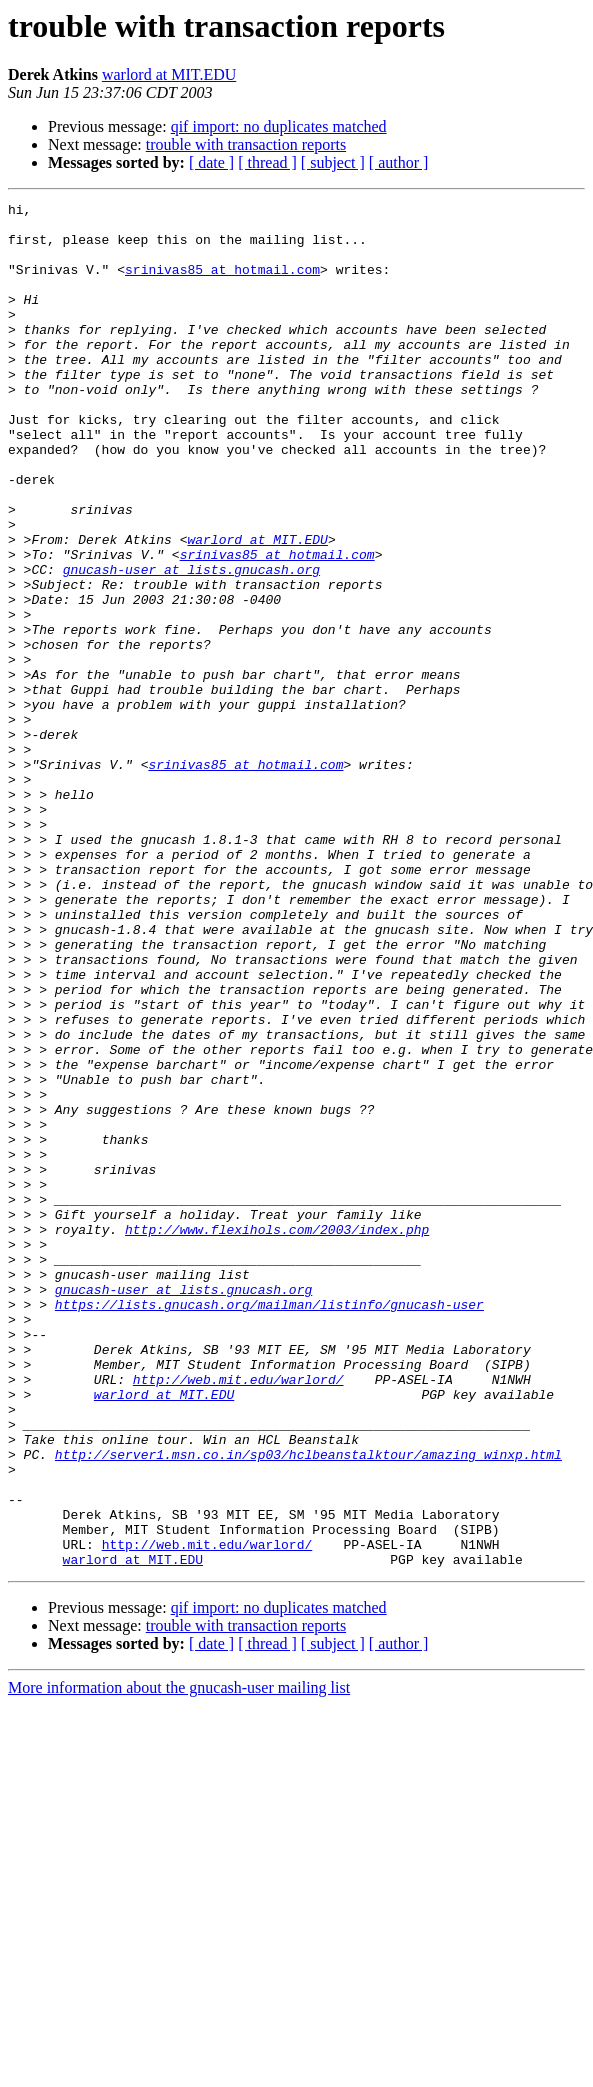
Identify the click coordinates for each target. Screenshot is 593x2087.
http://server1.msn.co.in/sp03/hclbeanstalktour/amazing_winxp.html (308, 1706)
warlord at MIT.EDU (169, 74)
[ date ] (211, 162)
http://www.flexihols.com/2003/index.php (277, 1436)
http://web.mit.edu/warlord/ (238, 1616)
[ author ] (399, 162)
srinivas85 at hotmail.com (222, 284)
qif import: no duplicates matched (279, 126)
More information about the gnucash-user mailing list (179, 1960)
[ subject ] (333, 162)
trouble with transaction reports (246, 144)
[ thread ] (267, 162)
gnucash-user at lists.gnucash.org (191, 644)
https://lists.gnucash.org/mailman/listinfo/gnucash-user (269, 1526)
